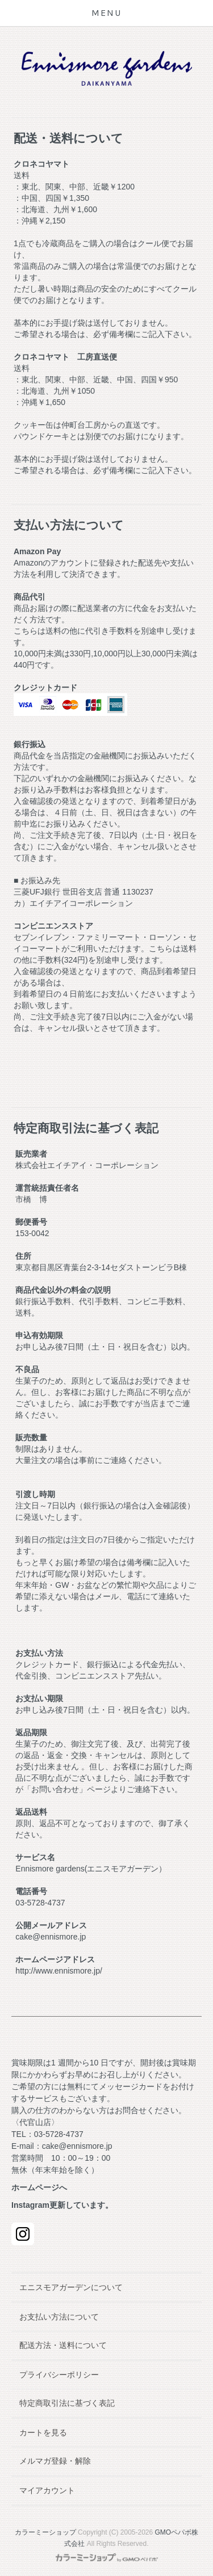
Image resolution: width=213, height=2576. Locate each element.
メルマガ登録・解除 (55, 2460)
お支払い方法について (59, 2316)
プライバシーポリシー (59, 2374)
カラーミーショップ (45, 2532)
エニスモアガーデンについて (71, 2287)
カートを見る (43, 2432)
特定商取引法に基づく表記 (67, 2403)
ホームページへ (39, 2187)
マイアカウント (47, 2490)
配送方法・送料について (63, 2345)
